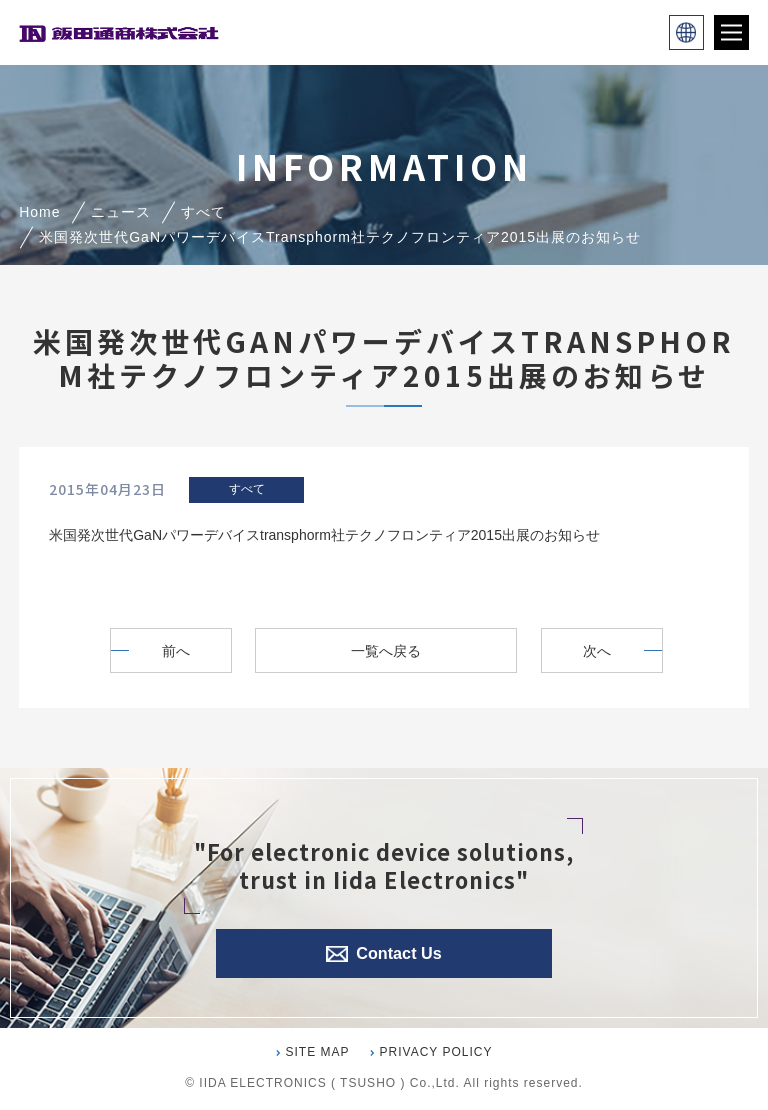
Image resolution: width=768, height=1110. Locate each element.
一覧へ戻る (387, 651)
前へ (170, 651)
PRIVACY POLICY (436, 1052)
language (686, 32)
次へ (603, 651)
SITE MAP (318, 1052)
